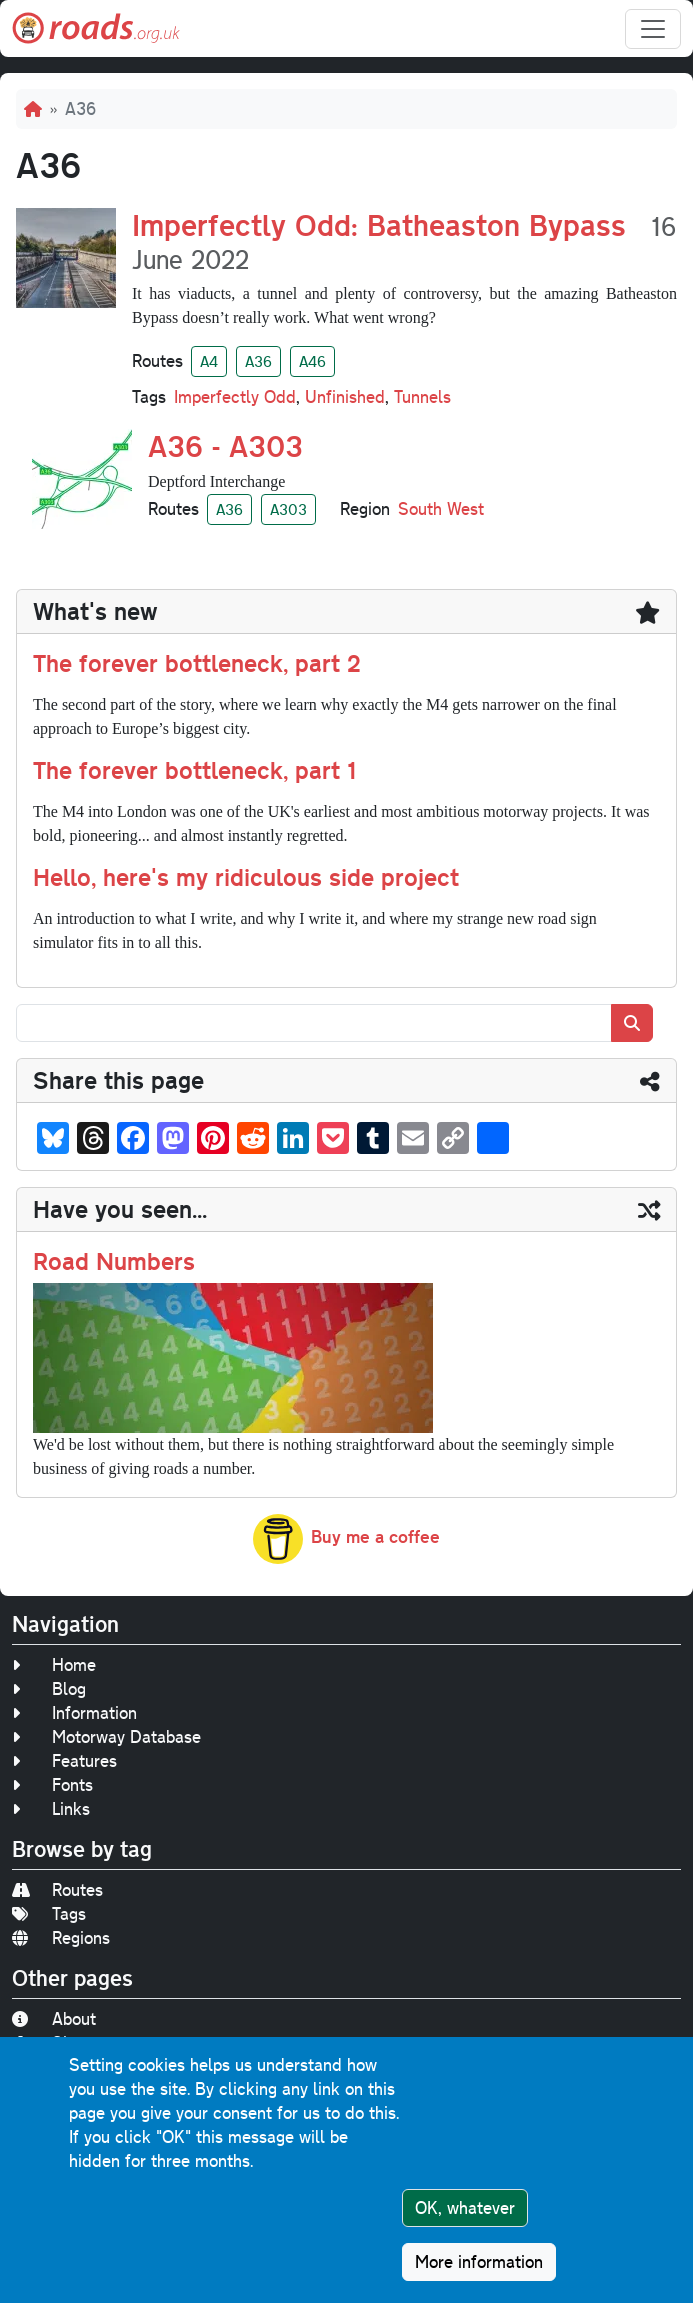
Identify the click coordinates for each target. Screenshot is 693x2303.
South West (441, 508)
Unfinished (345, 396)
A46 (312, 361)
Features (64, 1760)
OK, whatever (465, 2213)
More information (479, 2267)
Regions (61, 1937)
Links (51, 1808)
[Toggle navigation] (653, 29)
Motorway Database (106, 1736)
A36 (258, 361)
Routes (57, 1889)
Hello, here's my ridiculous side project (246, 876)
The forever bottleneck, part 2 (197, 662)
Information (74, 1712)
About (54, 2018)
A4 (209, 361)
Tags (49, 1913)
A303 (288, 509)
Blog (49, 1688)
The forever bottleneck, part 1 (195, 769)
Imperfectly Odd (235, 396)
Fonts (52, 1784)
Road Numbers (114, 1260)
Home (54, 1664)
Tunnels (422, 396)
